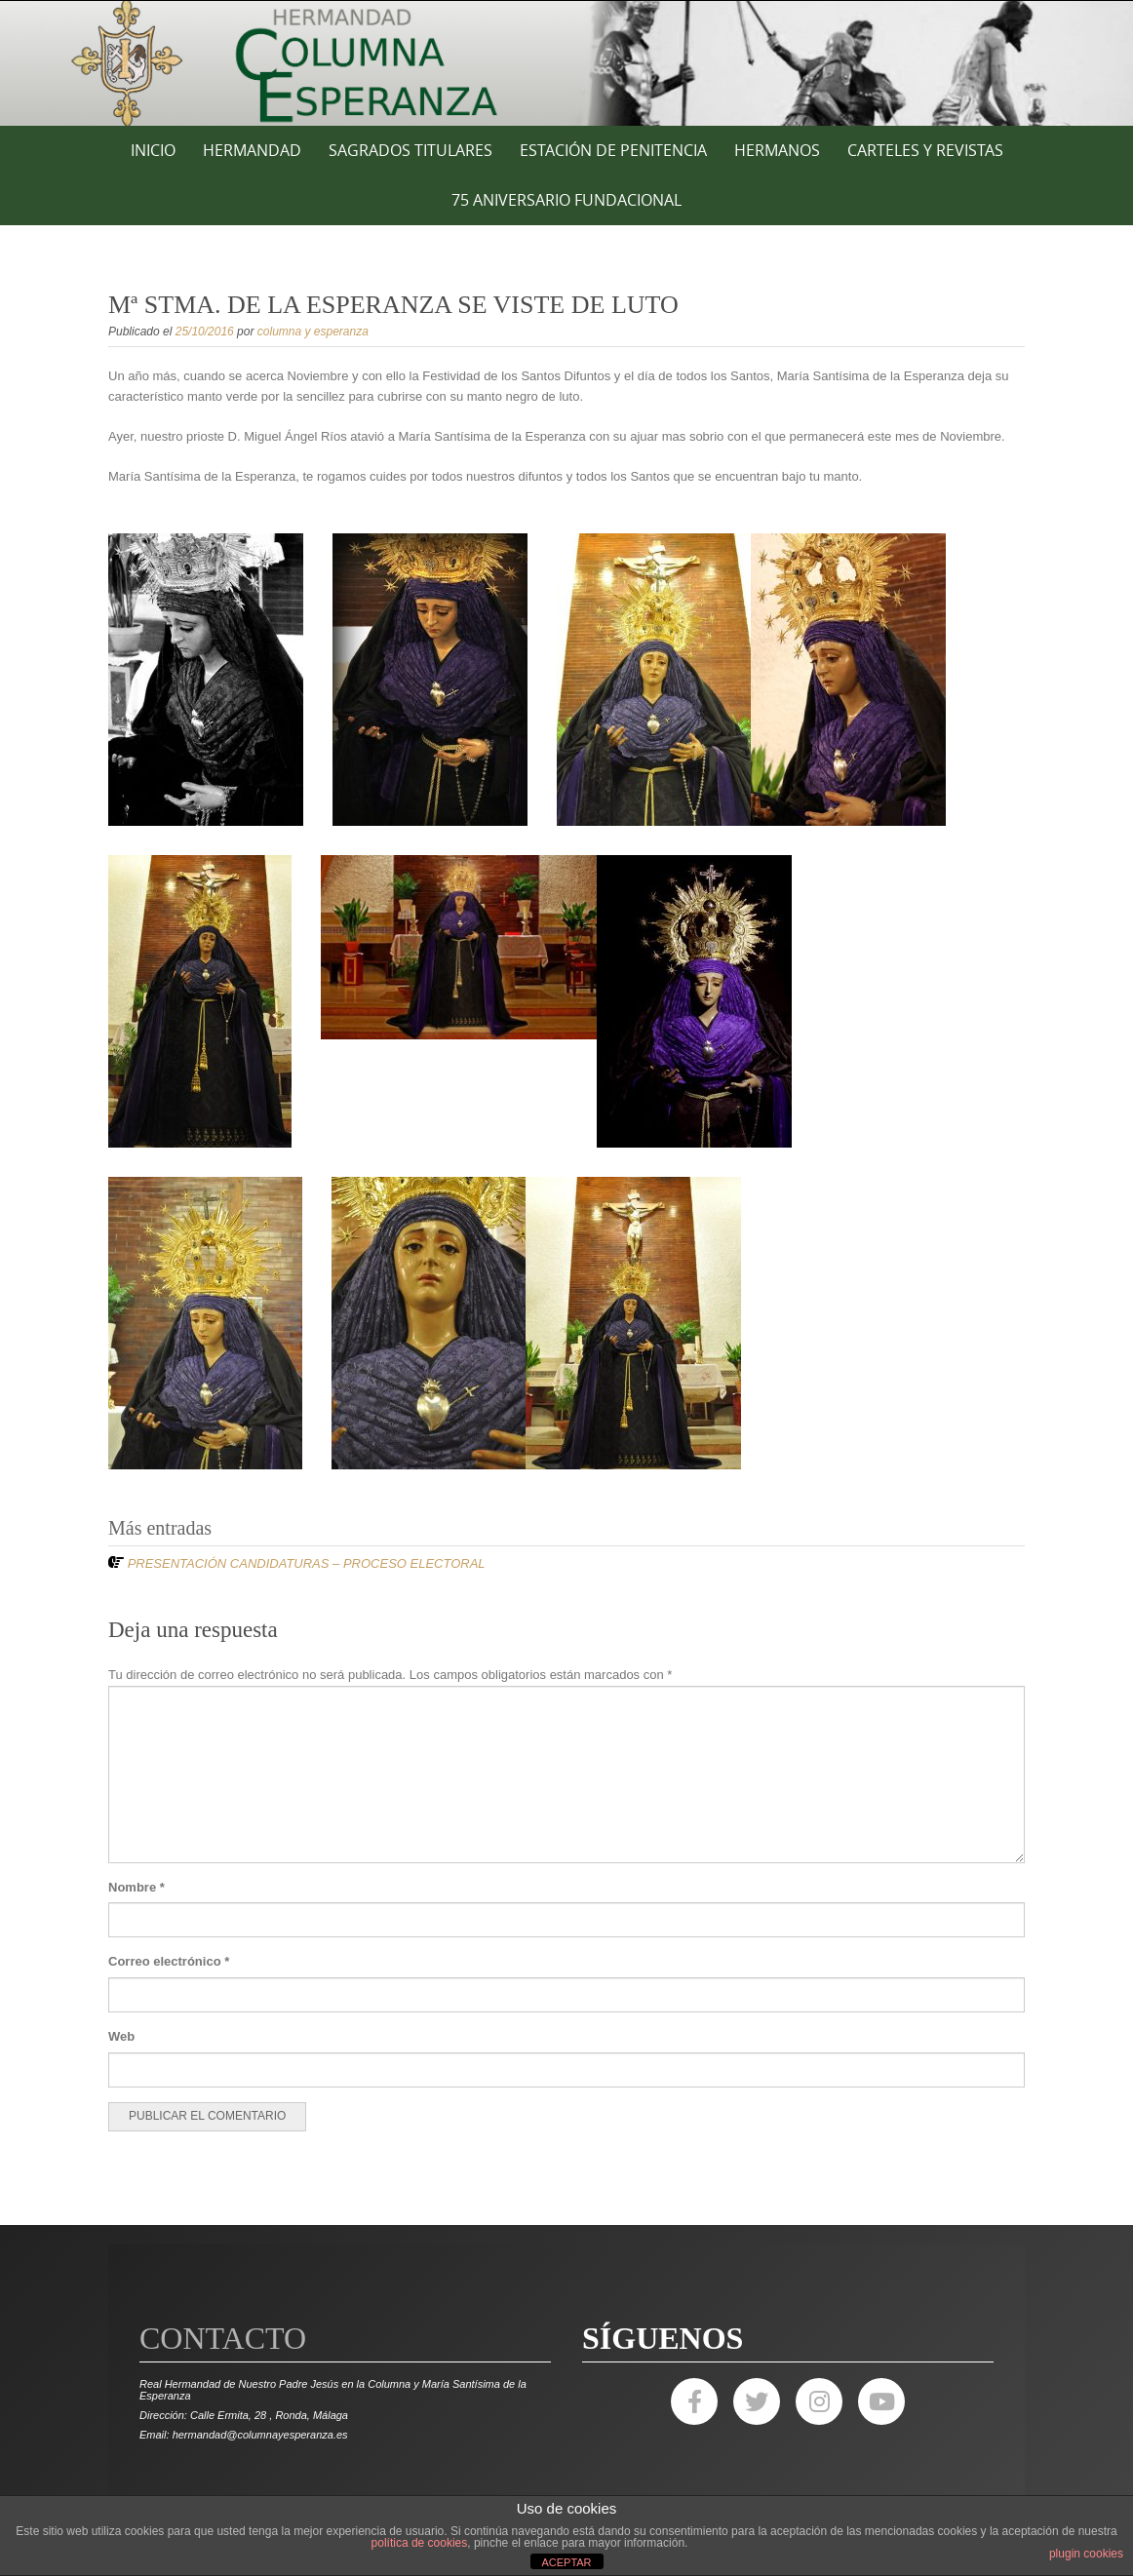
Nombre (136, 1887)
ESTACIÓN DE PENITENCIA (613, 150)
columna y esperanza (313, 331)
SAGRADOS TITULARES (410, 150)
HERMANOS (777, 150)
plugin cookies (1086, 2553)
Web (121, 2036)
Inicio (153, 150)
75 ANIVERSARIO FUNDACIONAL (566, 200)
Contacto (222, 2338)
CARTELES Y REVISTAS (925, 150)
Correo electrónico (168, 1961)
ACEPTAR (566, 2562)
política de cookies (419, 2543)
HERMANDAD (252, 150)
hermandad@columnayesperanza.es (260, 2434)
